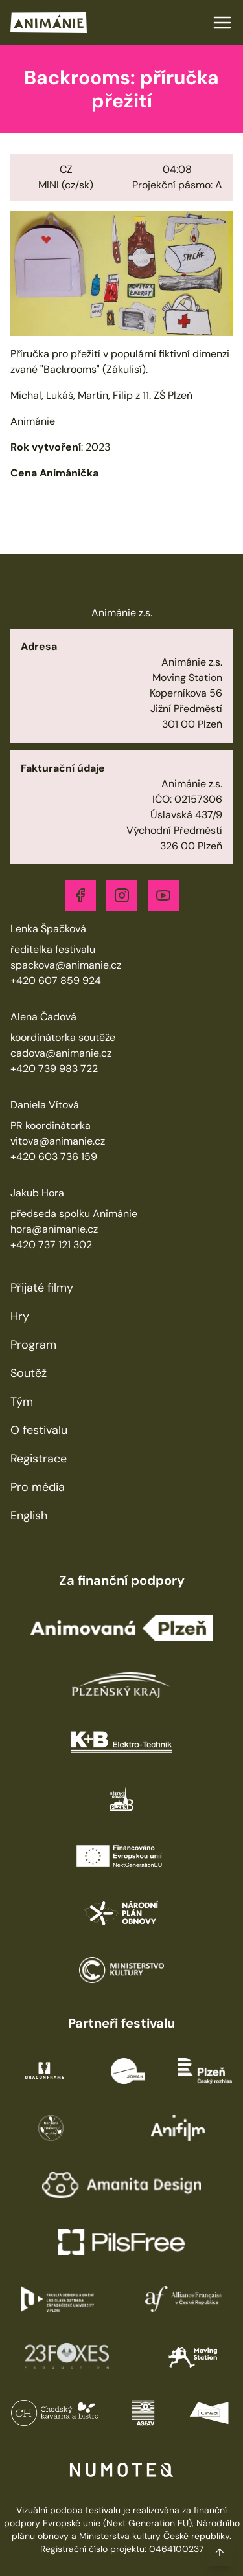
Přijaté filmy (41, 1287)
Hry (19, 1316)
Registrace (38, 1458)
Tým (21, 1401)
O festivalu (38, 1430)
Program (33, 1344)
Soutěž (28, 1373)
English (28, 1515)
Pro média (37, 1487)
